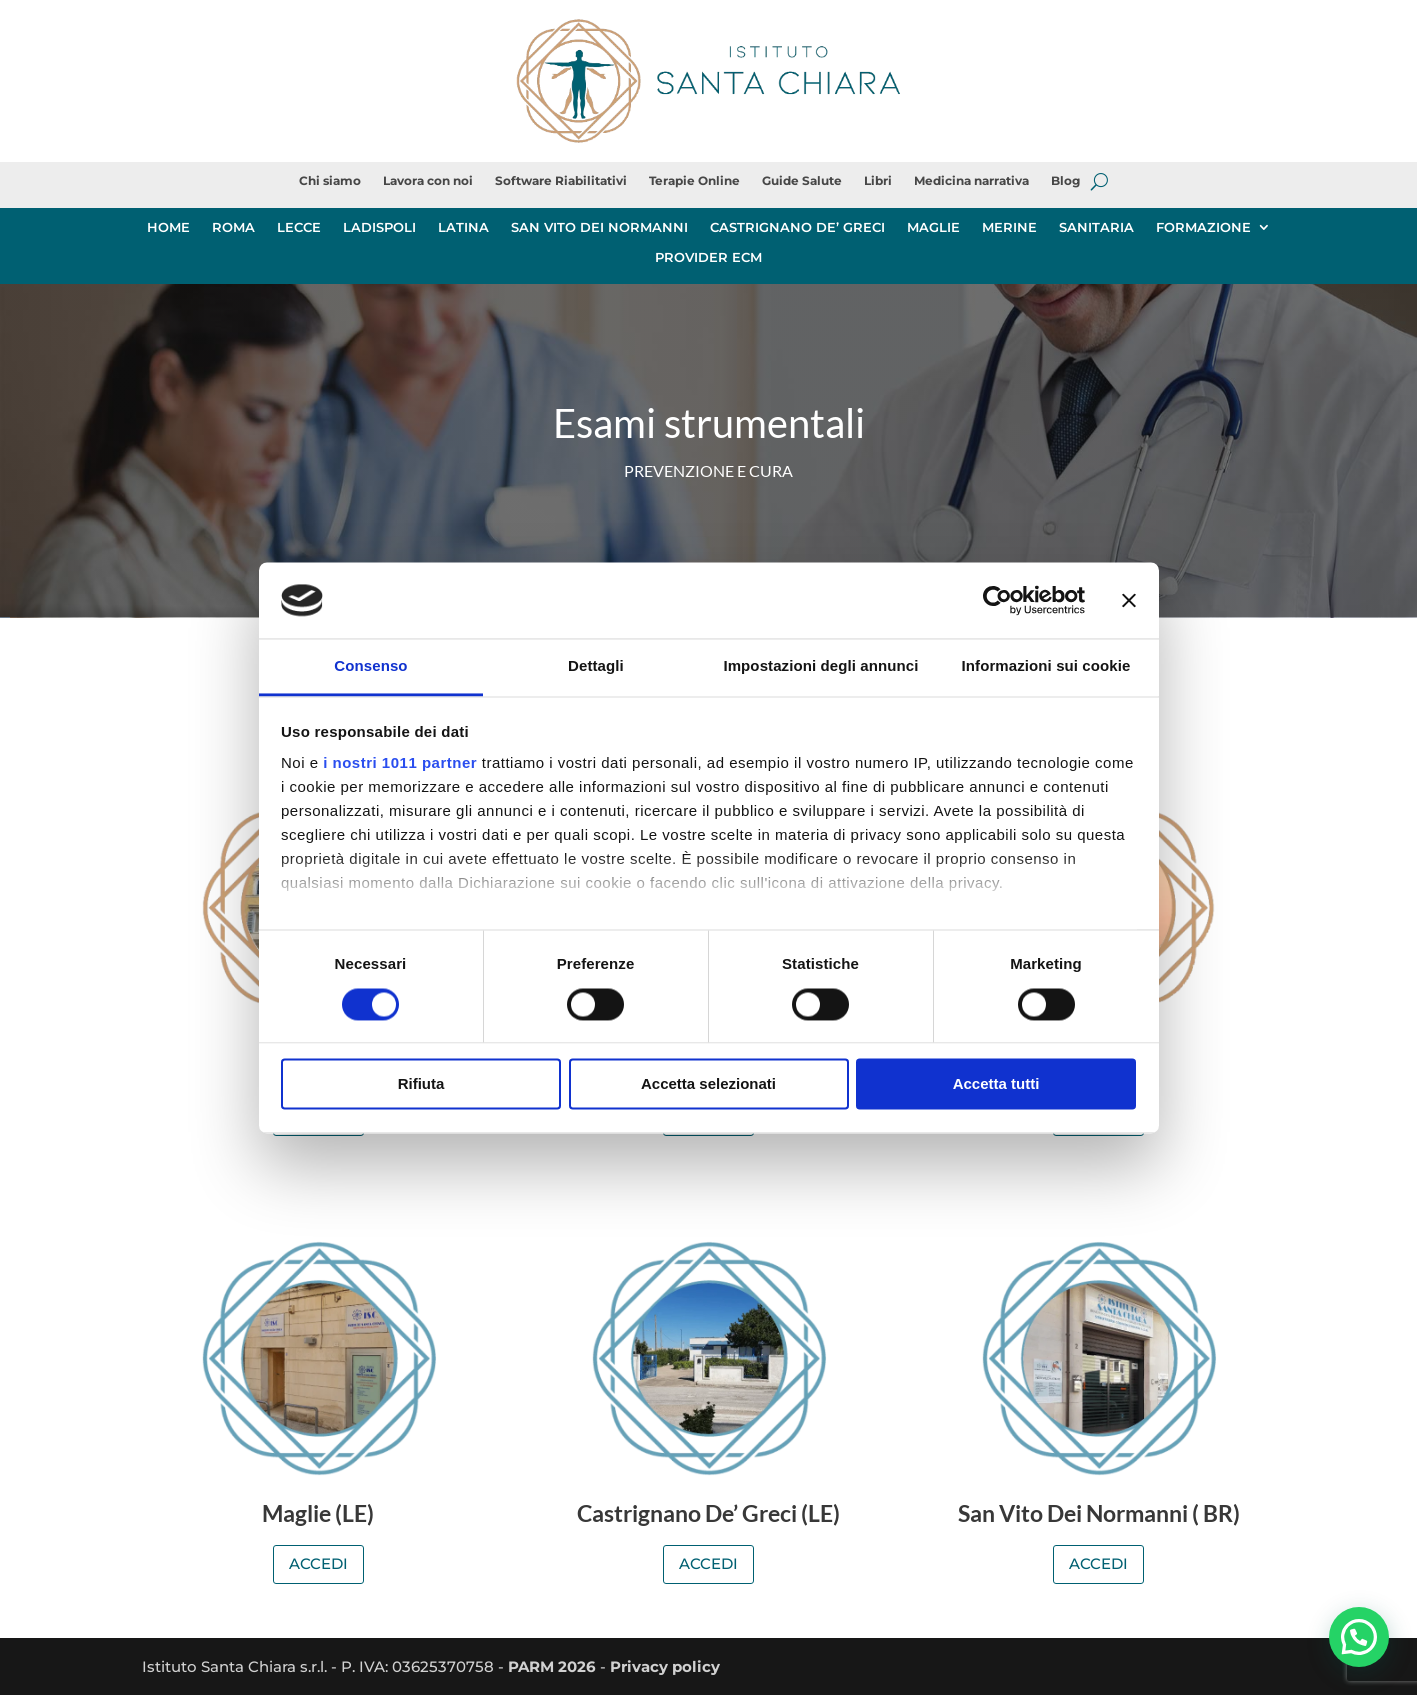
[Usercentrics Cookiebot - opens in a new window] (997, 600)
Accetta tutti (996, 1084)
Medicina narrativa (971, 181)
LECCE (299, 227)
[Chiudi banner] (1129, 600)
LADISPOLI (379, 227)
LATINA (463, 227)
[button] (1359, 1636)
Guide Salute (802, 181)
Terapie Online (694, 181)
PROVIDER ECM (708, 257)
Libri (878, 181)
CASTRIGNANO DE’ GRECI (797, 227)
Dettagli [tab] (596, 666)
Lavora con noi (428, 181)
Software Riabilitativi (561, 181)
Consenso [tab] (370, 666)
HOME (168, 227)
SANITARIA (1096, 227)
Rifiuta (421, 1084)
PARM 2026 (552, 1666)
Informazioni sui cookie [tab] (1046, 666)
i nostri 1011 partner (400, 763)
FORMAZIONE (1203, 227)
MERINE (1009, 227)
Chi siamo (330, 181)
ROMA (233, 227)
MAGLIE (933, 227)
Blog (1065, 181)
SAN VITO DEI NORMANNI (599, 227)
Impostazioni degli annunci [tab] (820, 666)
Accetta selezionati (708, 1084)
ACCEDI (318, 1563)
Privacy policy (665, 1666)
